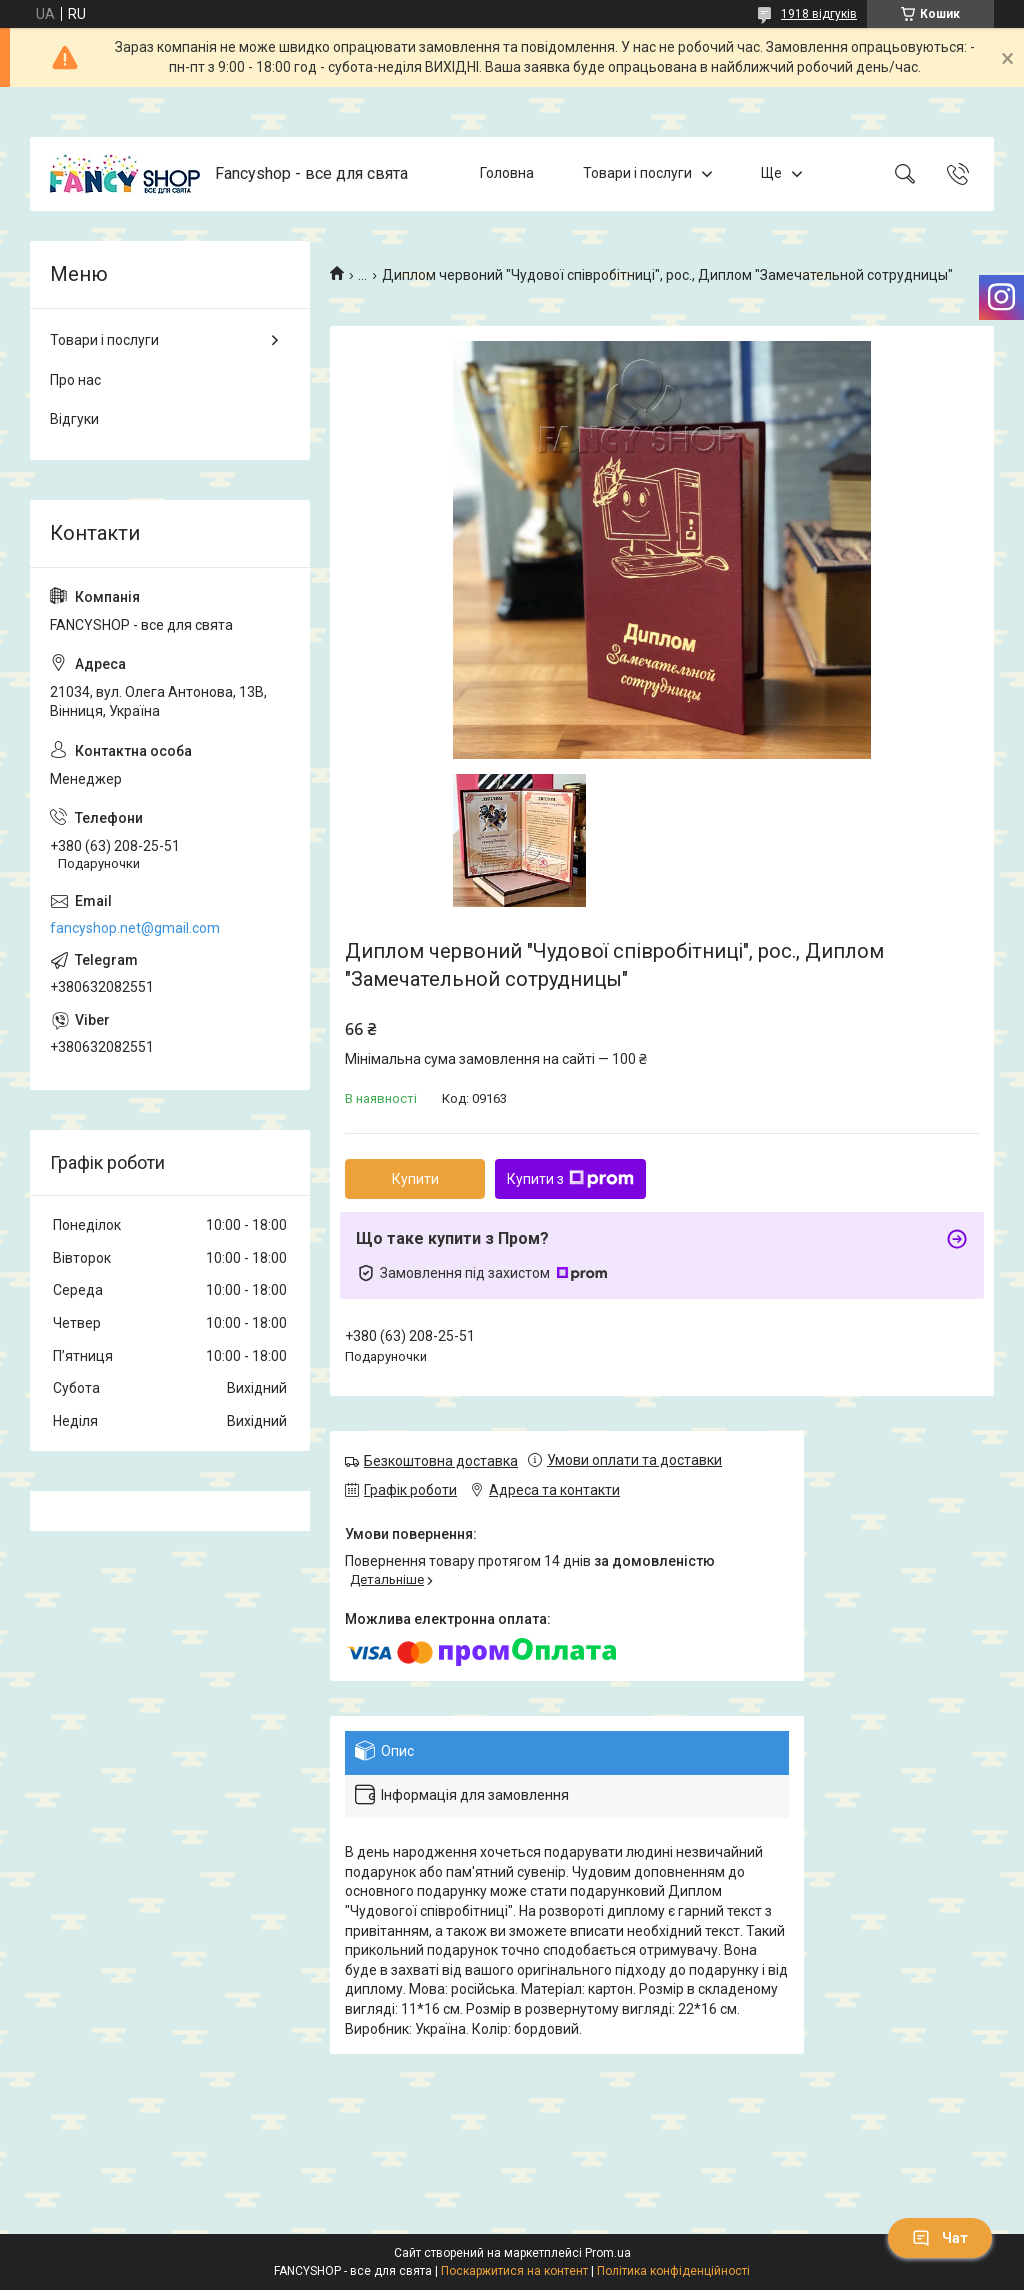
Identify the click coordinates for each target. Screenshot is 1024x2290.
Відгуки (74, 419)
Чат (940, 2238)
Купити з (570, 1179)
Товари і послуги (637, 173)
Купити (415, 1179)
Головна (507, 173)
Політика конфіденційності (673, 2271)
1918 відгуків (819, 14)
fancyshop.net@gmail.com (135, 928)
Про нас (75, 380)
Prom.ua (608, 2253)
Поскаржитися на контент (514, 2271)
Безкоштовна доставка (441, 1461)
